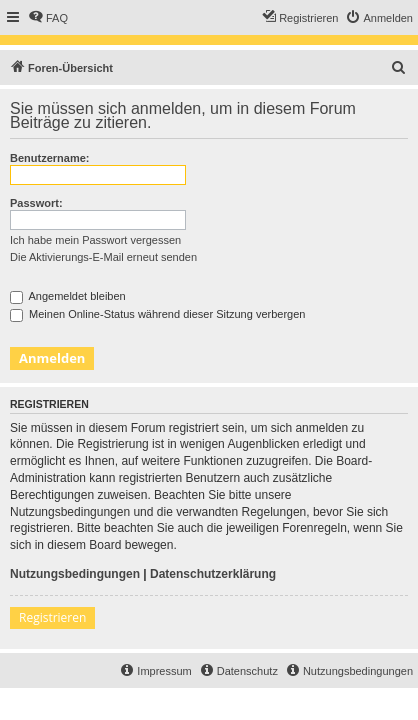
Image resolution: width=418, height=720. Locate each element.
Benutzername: (49, 158)
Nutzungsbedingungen (75, 574)
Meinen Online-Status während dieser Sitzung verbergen (157, 314)
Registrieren (52, 617)
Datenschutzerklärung (213, 574)
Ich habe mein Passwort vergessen (95, 240)
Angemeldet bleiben (68, 296)
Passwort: (36, 203)
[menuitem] (48, 18)
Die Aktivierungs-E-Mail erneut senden (103, 257)
